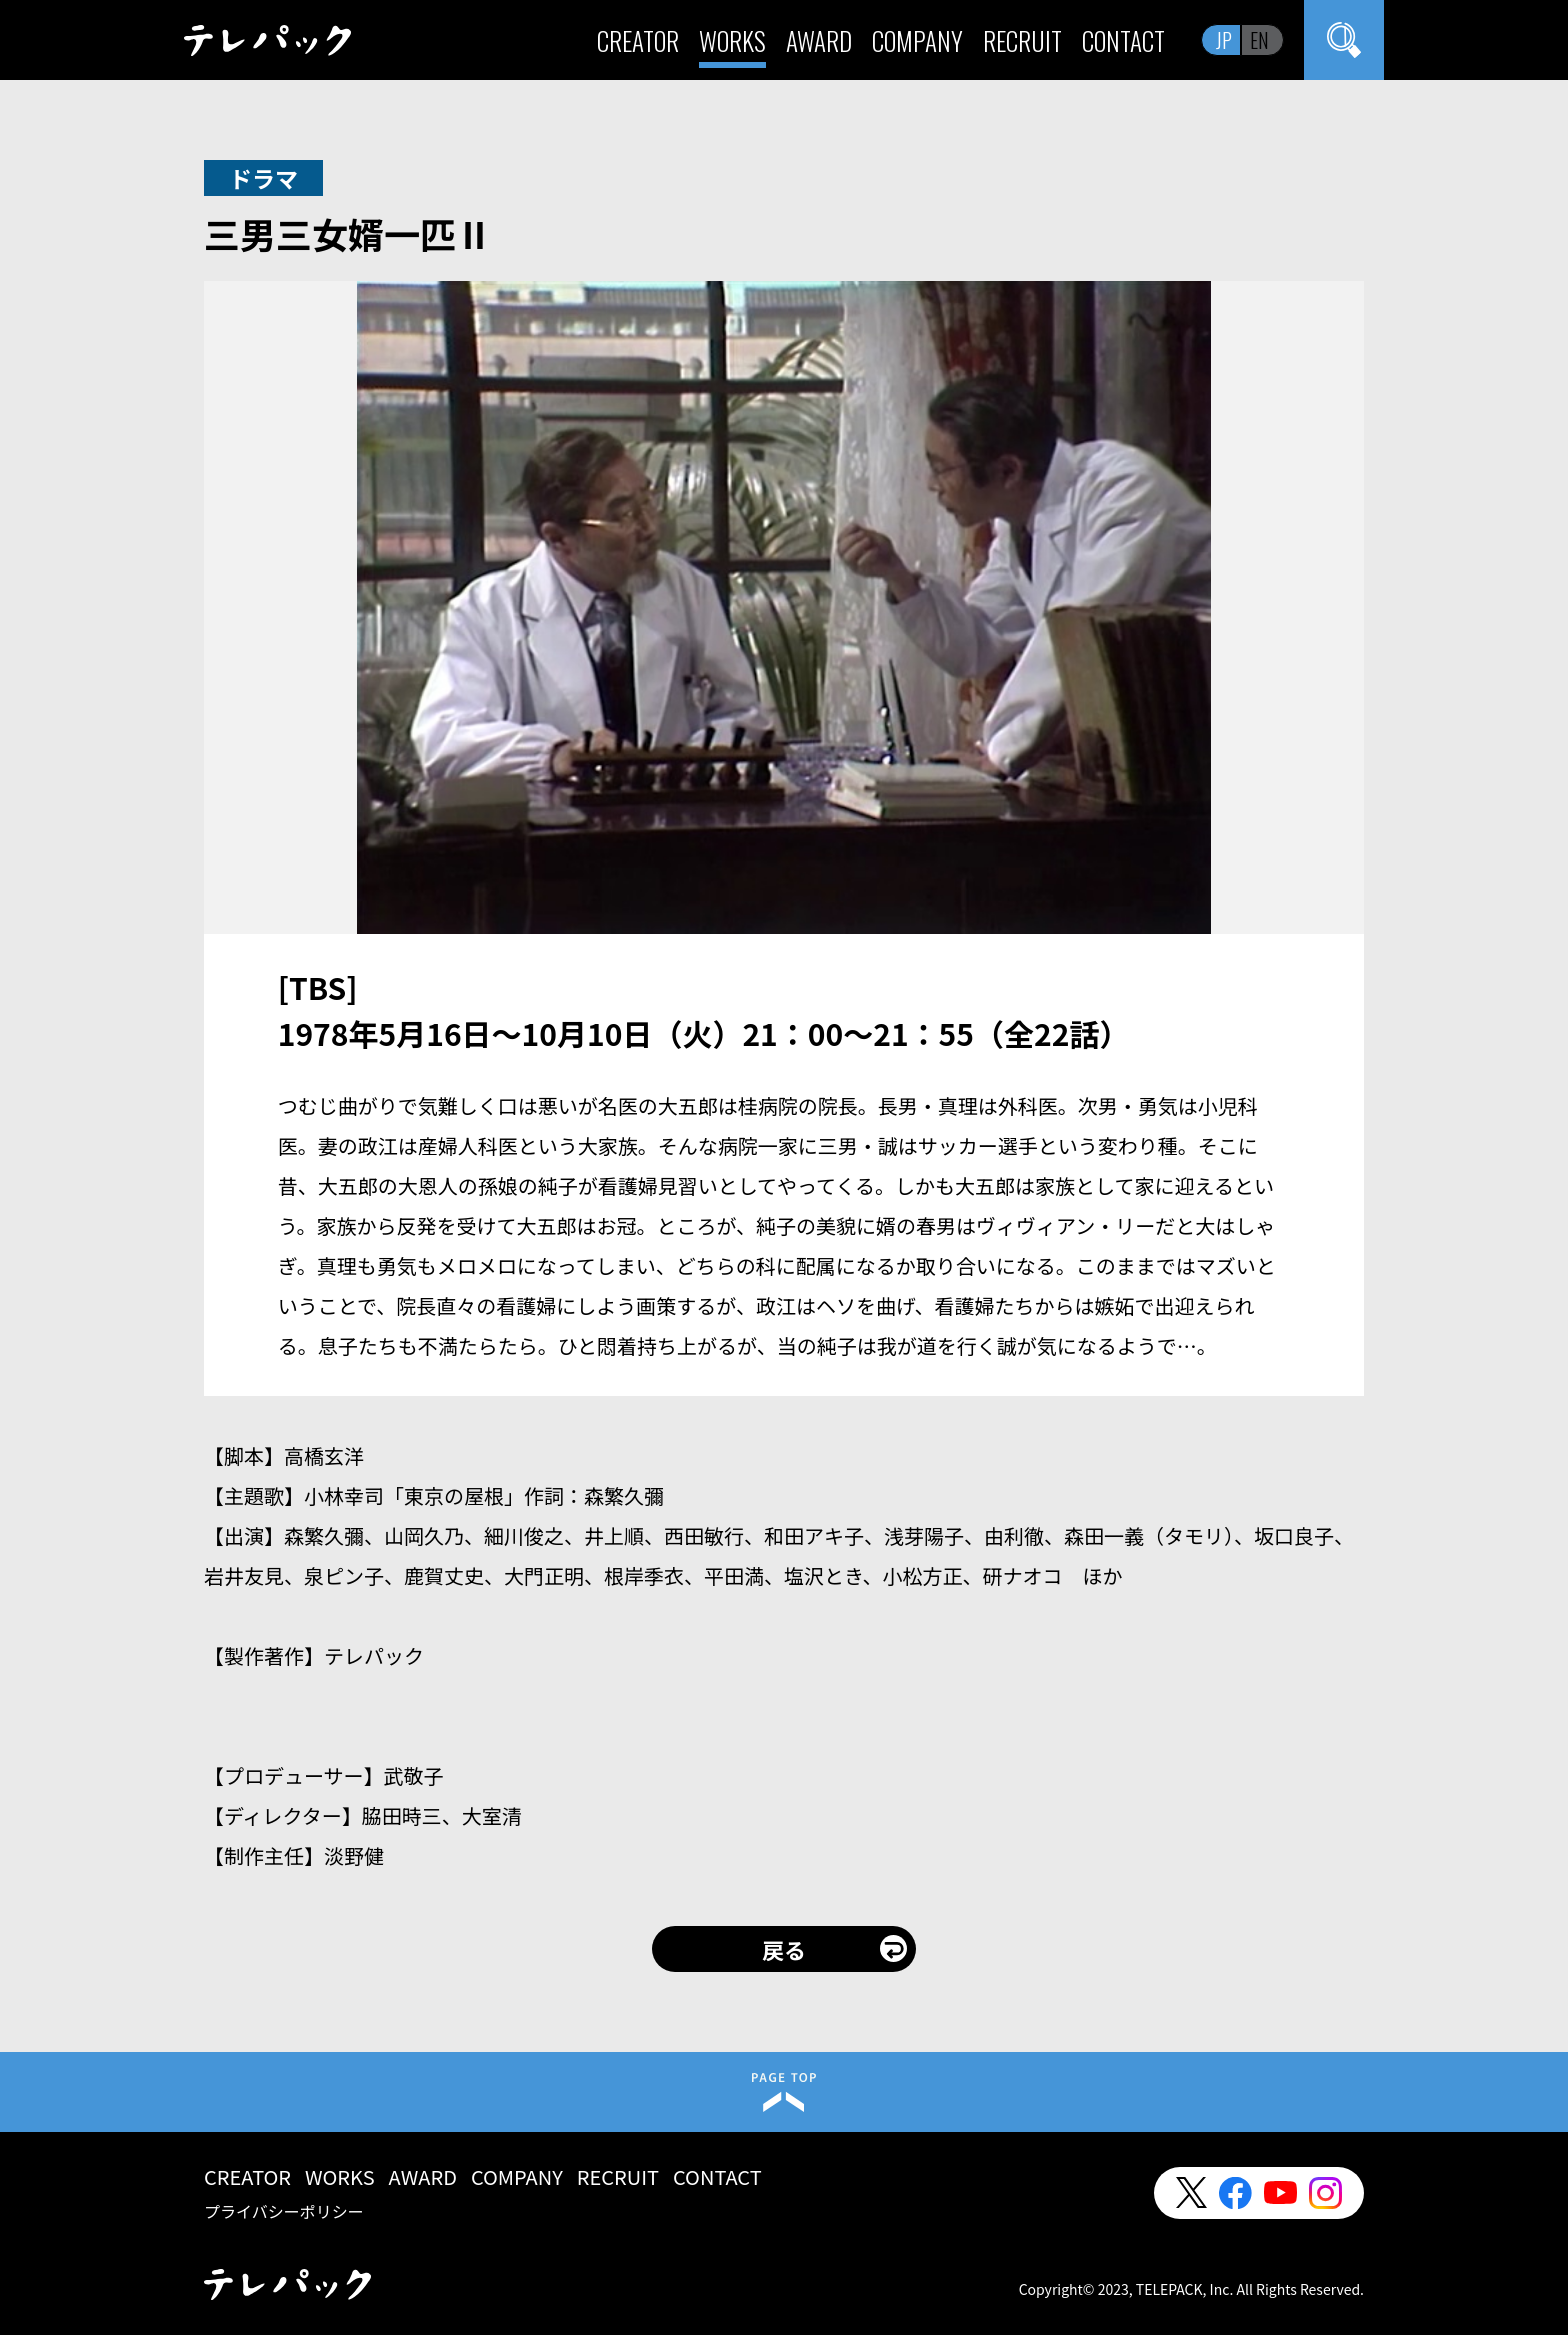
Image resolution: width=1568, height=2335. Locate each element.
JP (1224, 40)
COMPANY (917, 40)
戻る (784, 1949)
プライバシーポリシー (284, 2211)
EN (1259, 40)
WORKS (732, 40)
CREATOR (638, 40)
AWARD (819, 40)
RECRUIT (1022, 40)
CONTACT (1123, 40)
